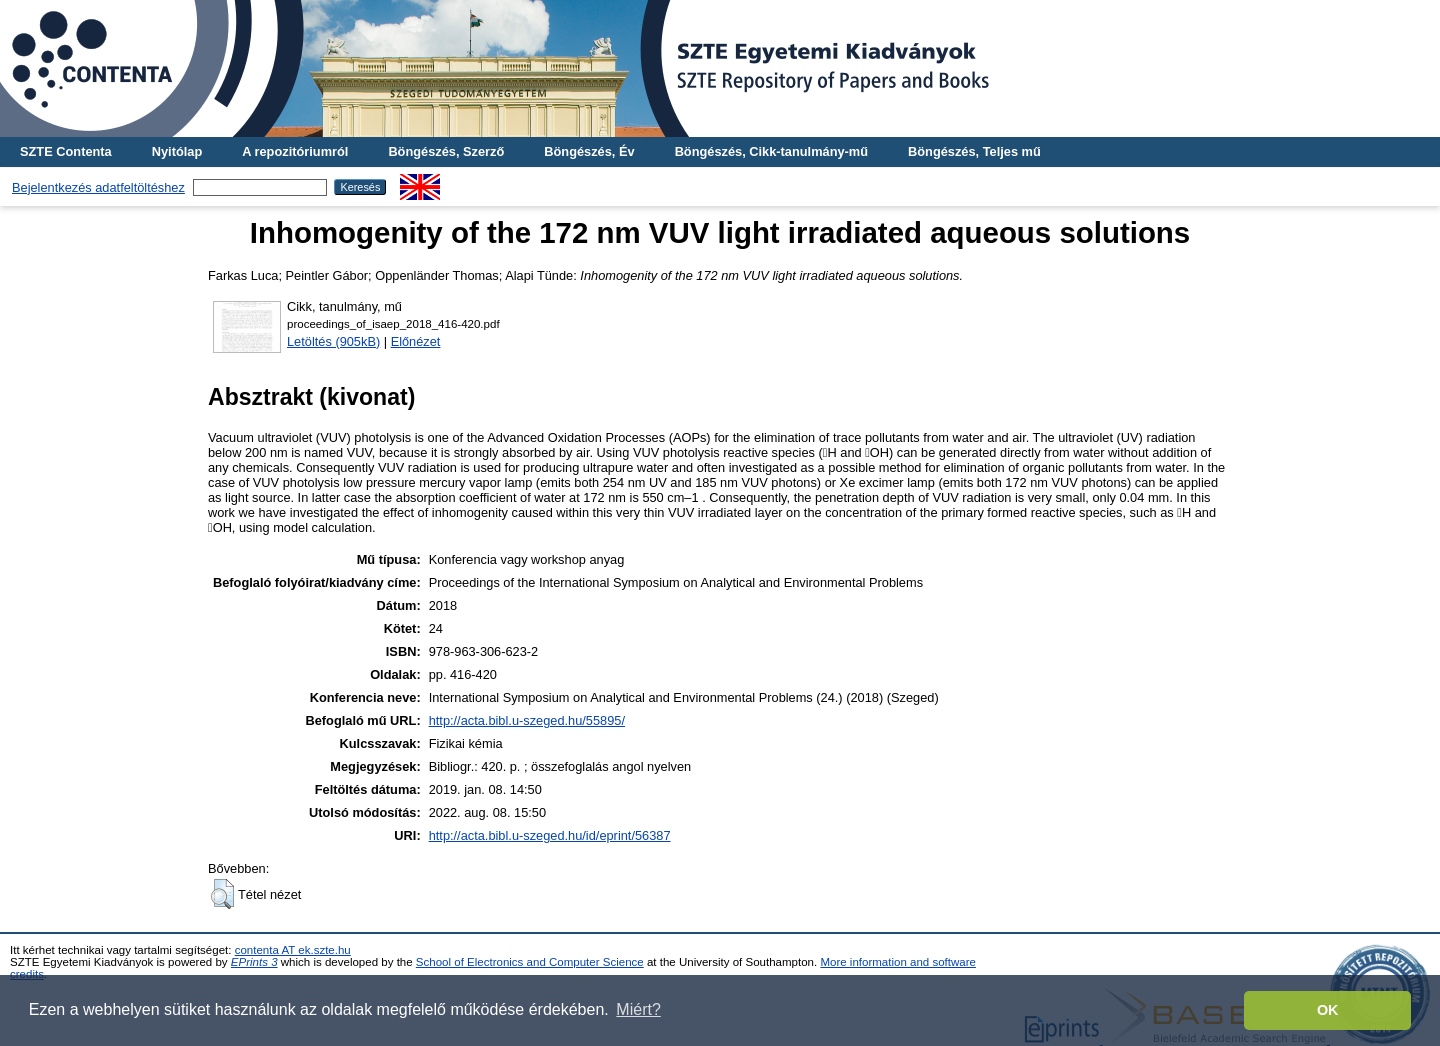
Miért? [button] (638, 1009)
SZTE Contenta (66, 151)
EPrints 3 (254, 962)
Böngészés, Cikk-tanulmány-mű (771, 151)
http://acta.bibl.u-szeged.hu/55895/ (527, 720)
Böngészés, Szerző (446, 151)
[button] (222, 894)
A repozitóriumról (295, 151)
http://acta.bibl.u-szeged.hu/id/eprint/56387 (550, 835)
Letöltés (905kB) (333, 341)
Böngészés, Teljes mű (974, 151)
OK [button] (1328, 1010)
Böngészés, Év (589, 151)
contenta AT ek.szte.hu (293, 950)
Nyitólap (177, 151)
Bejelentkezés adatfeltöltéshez (98, 187)
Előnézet (416, 341)
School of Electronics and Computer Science (530, 962)
